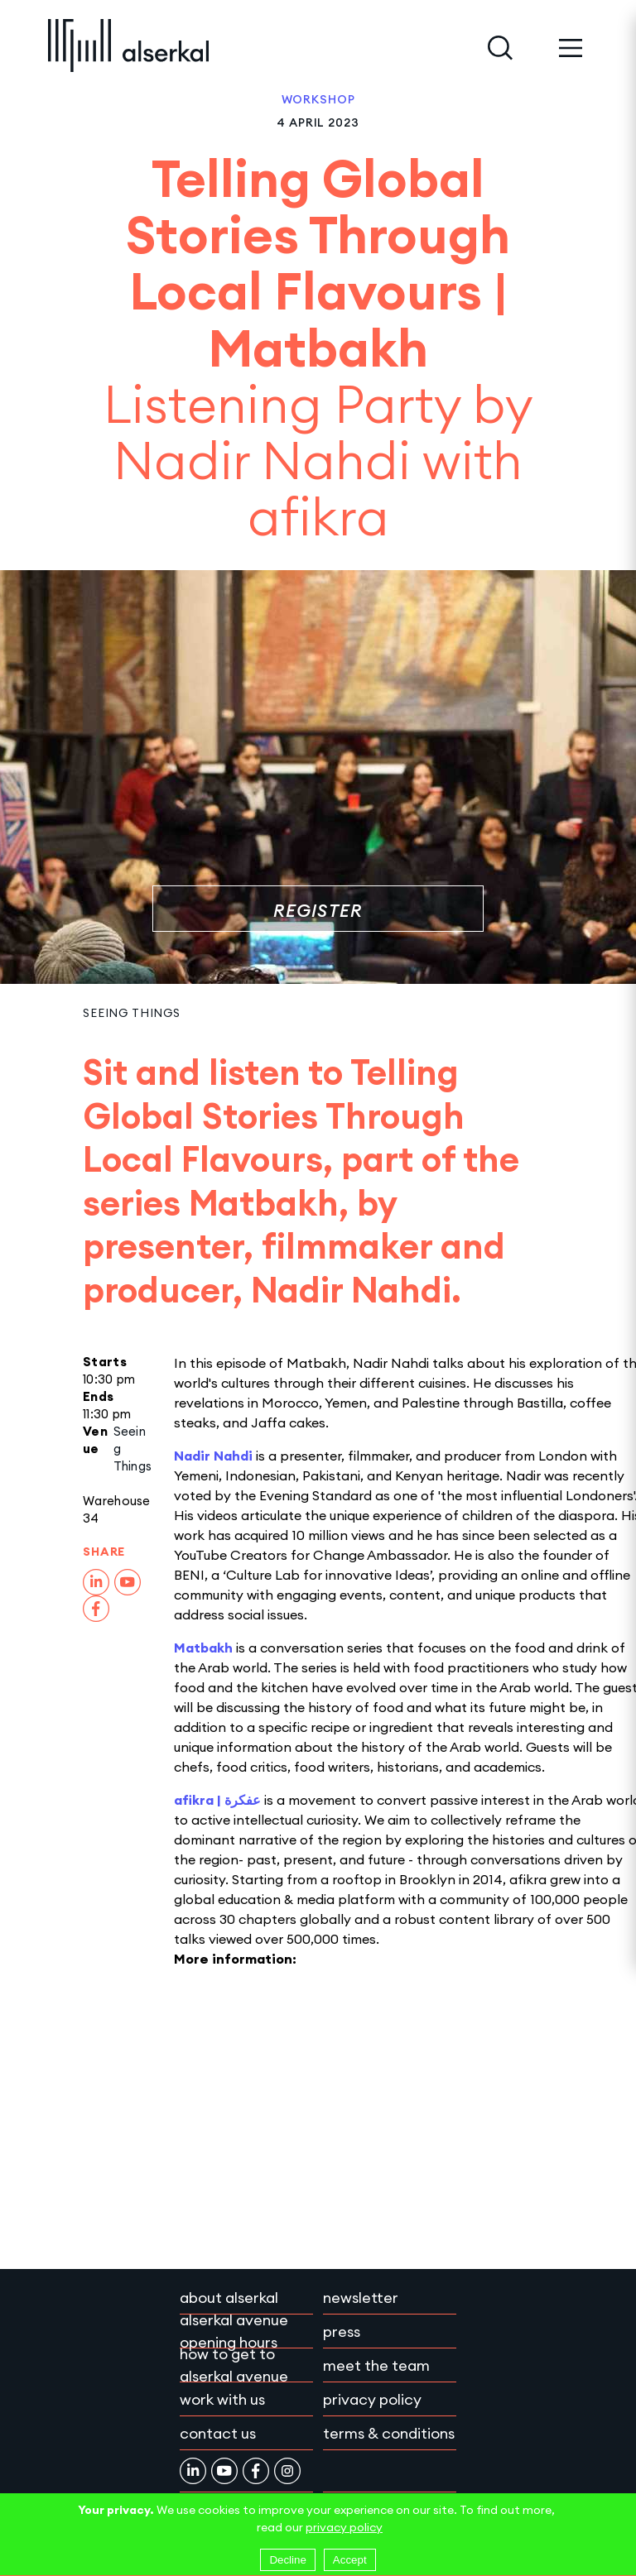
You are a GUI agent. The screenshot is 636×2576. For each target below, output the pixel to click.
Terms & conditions (389, 2433)
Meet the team (376, 2365)
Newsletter (360, 2297)
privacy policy (344, 2527)
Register (317, 910)
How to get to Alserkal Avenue (234, 2365)
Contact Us (218, 2433)
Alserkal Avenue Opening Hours (234, 2331)
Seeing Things (132, 1012)
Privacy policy (372, 2399)
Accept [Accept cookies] (350, 2560)
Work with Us (222, 2399)
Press (341, 2331)
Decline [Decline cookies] (287, 2560)
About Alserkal (229, 2297)
